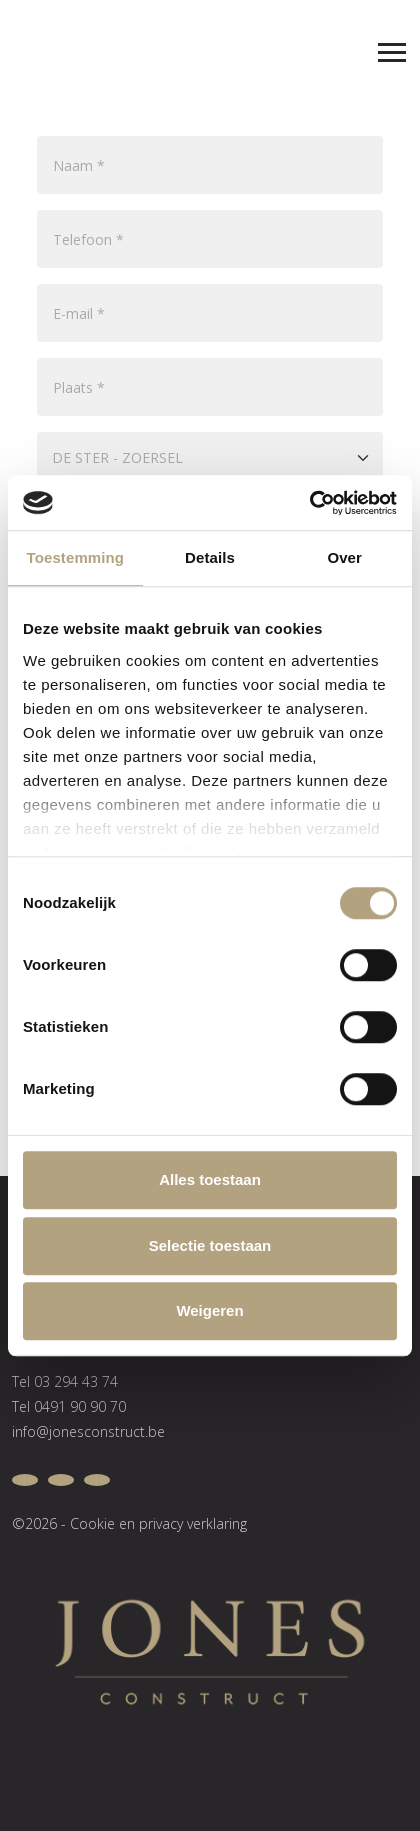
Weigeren (209, 1310)
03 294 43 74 (76, 1381)
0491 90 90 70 (80, 1406)
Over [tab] (344, 557)
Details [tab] (210, 557)
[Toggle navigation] (383, 48)
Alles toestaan (210, 1179)
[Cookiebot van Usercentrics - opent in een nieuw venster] (309, 503)
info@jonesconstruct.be (88, 1431)
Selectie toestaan (210, 1245)
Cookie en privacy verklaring (158, 1523)
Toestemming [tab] (76, 557)
